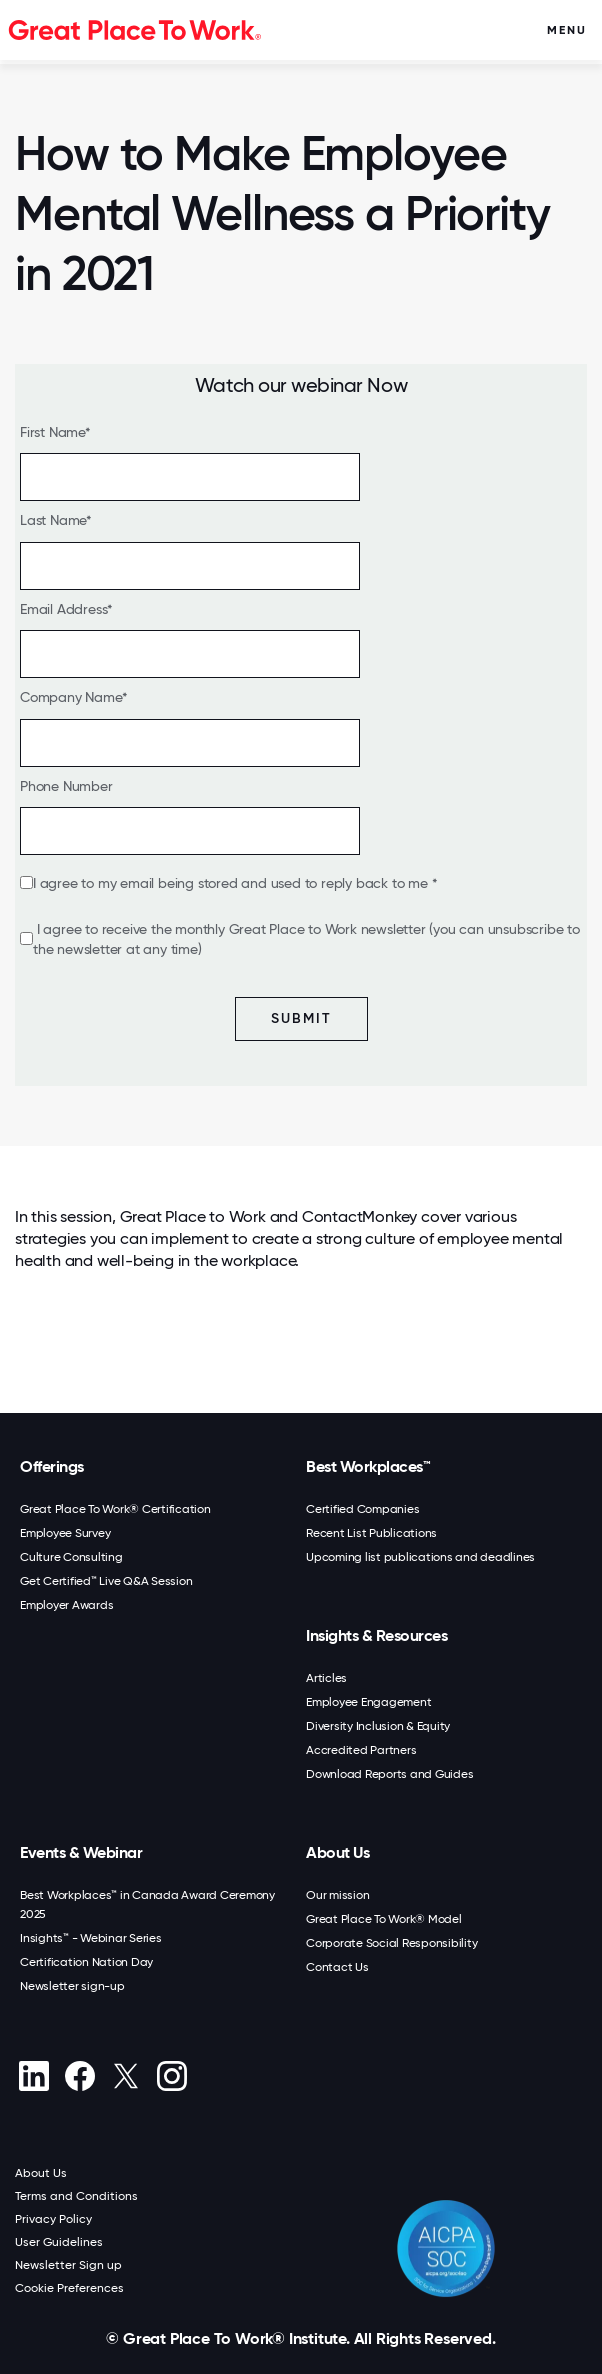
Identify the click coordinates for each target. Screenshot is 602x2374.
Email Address (63, 609)
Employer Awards (66, 1605)
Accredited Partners (361, 1750)
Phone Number (66, 786)
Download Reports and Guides (389, 1774)
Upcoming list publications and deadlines (420, 1557)
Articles (326, 1678)
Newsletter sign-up (72, 1986)
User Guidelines (59, 2242)
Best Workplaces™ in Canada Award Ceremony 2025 (147, 1904)
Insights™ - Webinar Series (91, 1938)
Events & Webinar (81, 1852)
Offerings (52, 1466)
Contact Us (337, 1967)
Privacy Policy (53, 2219)
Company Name (71, 697)
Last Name (53, 520)
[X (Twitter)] (125, 2076)
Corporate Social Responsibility (391, 1943)
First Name (52, 432)
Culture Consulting (71, 1557)
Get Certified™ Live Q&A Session (106, 1581)
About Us (337, 1852)
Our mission (337, 1895)
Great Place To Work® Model (384, 1919)
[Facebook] (79, 2076)
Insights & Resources (376, 1635)
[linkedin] (33, 2076)
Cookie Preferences (69, 2288)
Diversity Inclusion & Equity (378, 1726)
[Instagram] (171, 2076)
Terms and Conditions (76, 2196)
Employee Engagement (368, 1702)
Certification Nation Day (86, 1962)
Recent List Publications (371, 1533)
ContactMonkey (359, 1216)
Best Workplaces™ (368, 1466)
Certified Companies (362, 1509)
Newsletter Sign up (68, 2265)
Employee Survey (65, 1533)
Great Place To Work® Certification (115, 1509)
